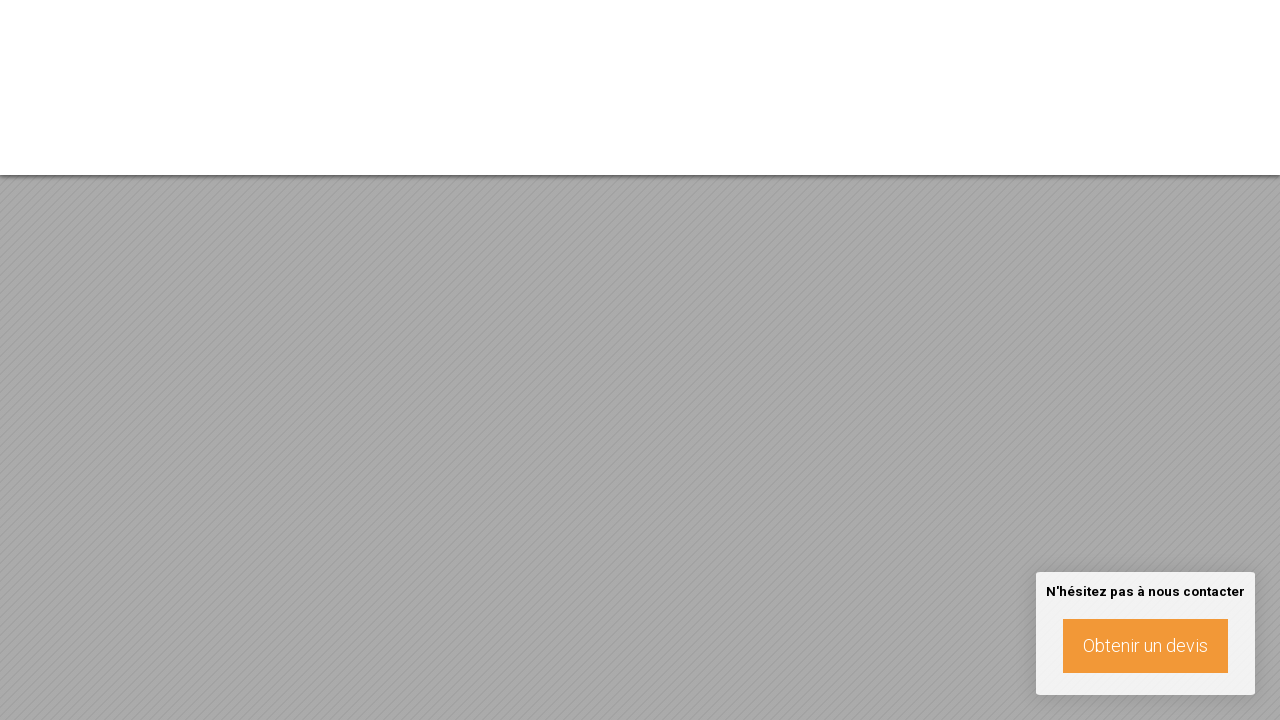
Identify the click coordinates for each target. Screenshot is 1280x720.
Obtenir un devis (1145, 645)
